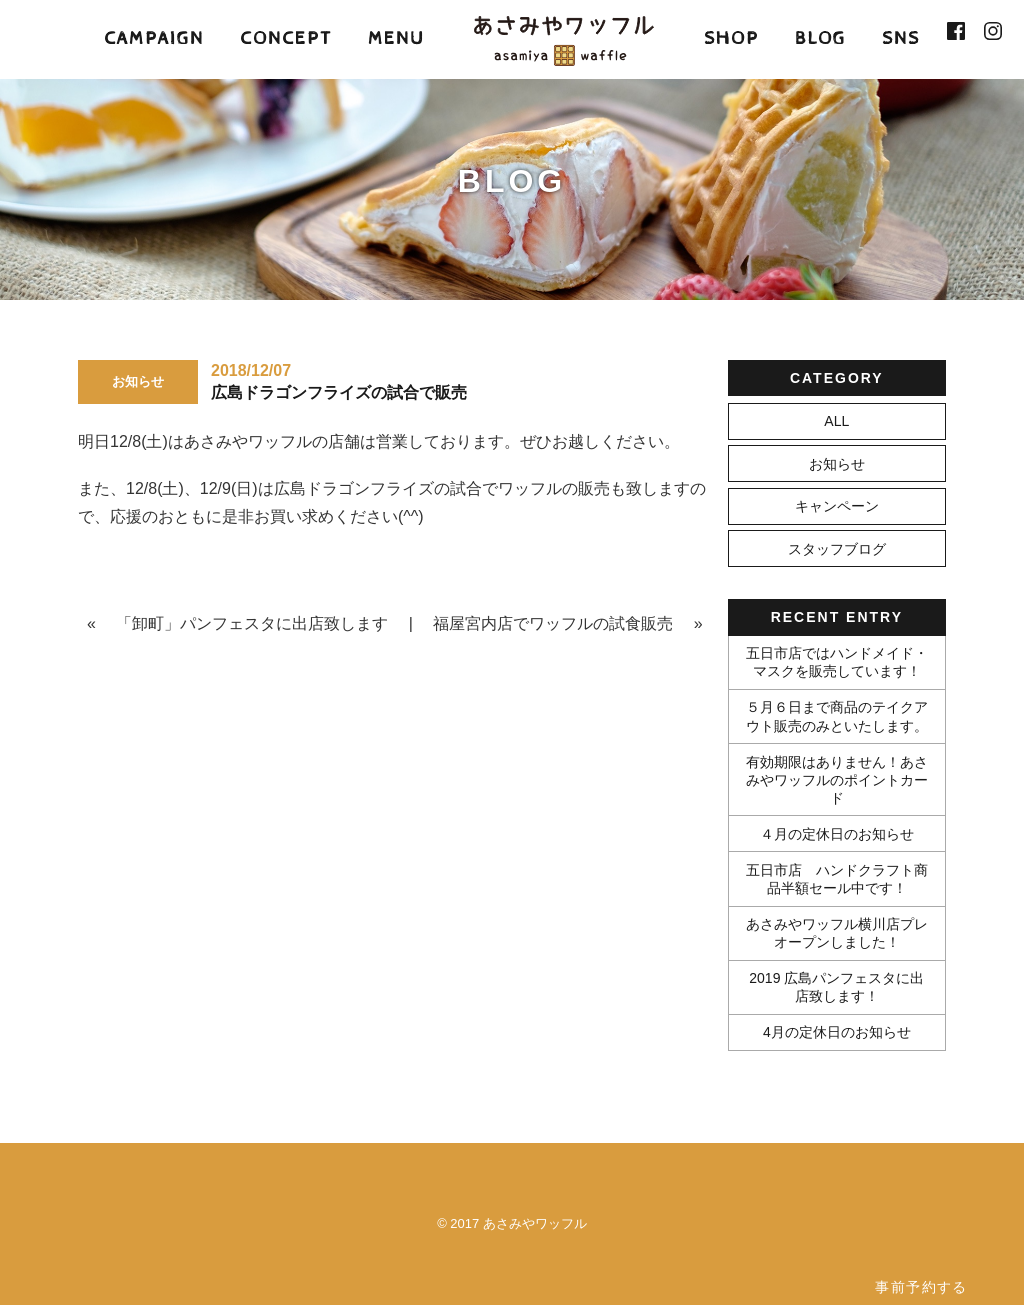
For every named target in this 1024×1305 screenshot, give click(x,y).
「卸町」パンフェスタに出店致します (252, 623)
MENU (396, 38)
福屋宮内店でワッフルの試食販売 (553, 623)
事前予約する (921, 1287)
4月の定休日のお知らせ (837, 1032)
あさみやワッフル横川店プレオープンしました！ (837, 933)
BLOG (820, 38)
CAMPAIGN (154, 38)
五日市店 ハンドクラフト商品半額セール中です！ (837, 879)
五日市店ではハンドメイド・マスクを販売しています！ (837, 662)
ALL (836, 421)
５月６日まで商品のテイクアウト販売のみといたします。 (837, 716)
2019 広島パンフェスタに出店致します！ (836, 987)
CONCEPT (286, 38)
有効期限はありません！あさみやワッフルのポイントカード (837, 780)
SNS (901, 38)
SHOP (731, 38)
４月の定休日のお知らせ (837, 834)
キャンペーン (837, 506)
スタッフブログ (837, 549)
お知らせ (837, 464)
